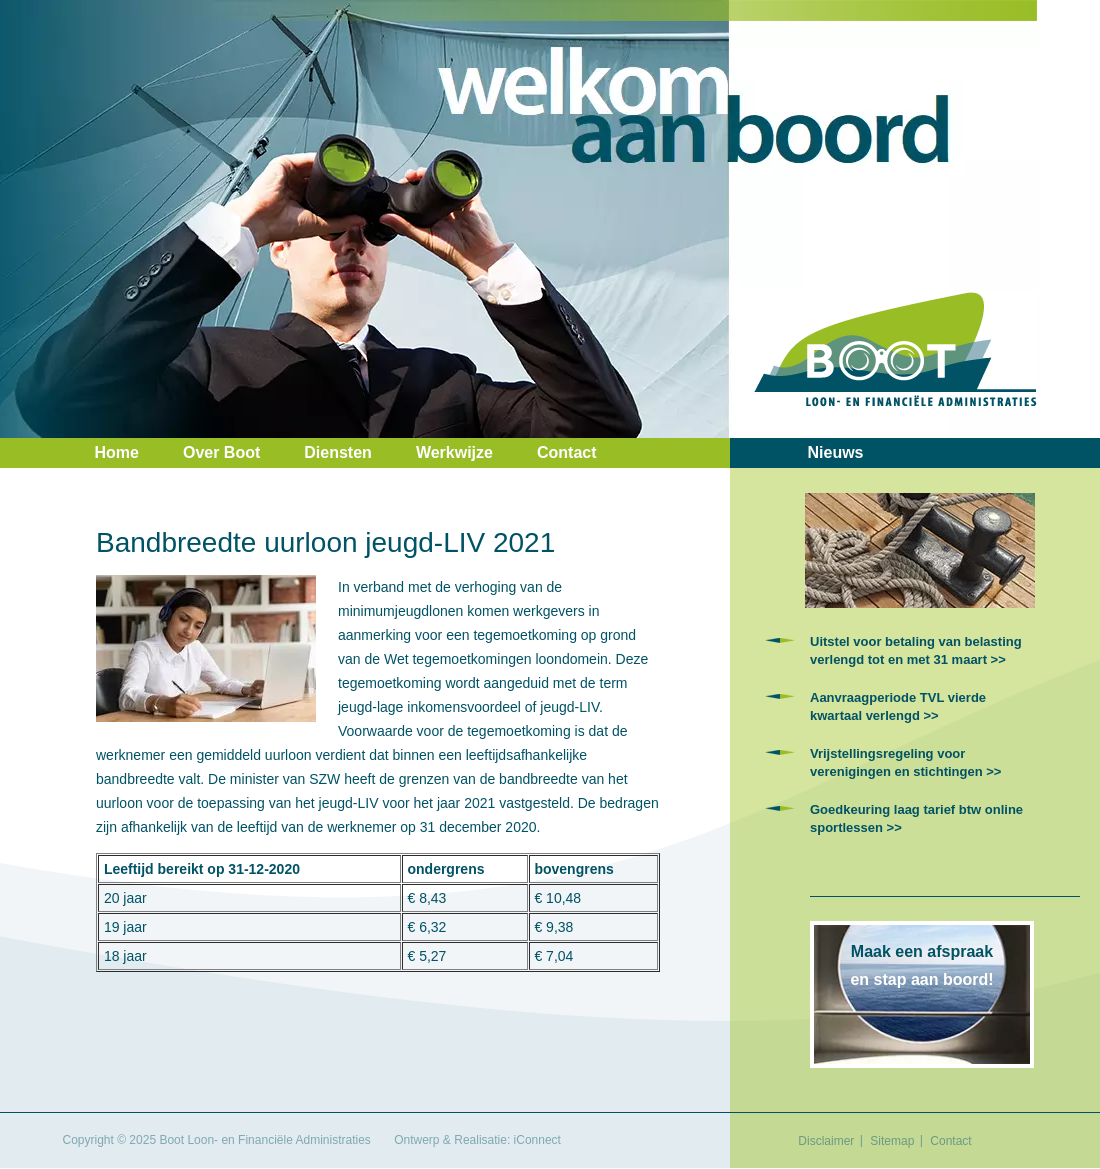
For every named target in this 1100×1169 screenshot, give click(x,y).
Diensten (338, 452)
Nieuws (836, 452)
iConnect (537, 1140)
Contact (567, 452)
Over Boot (221, 452)
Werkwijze (454, 452)
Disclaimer (826, 1141)
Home (117, 452)
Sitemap (892, 1141)
